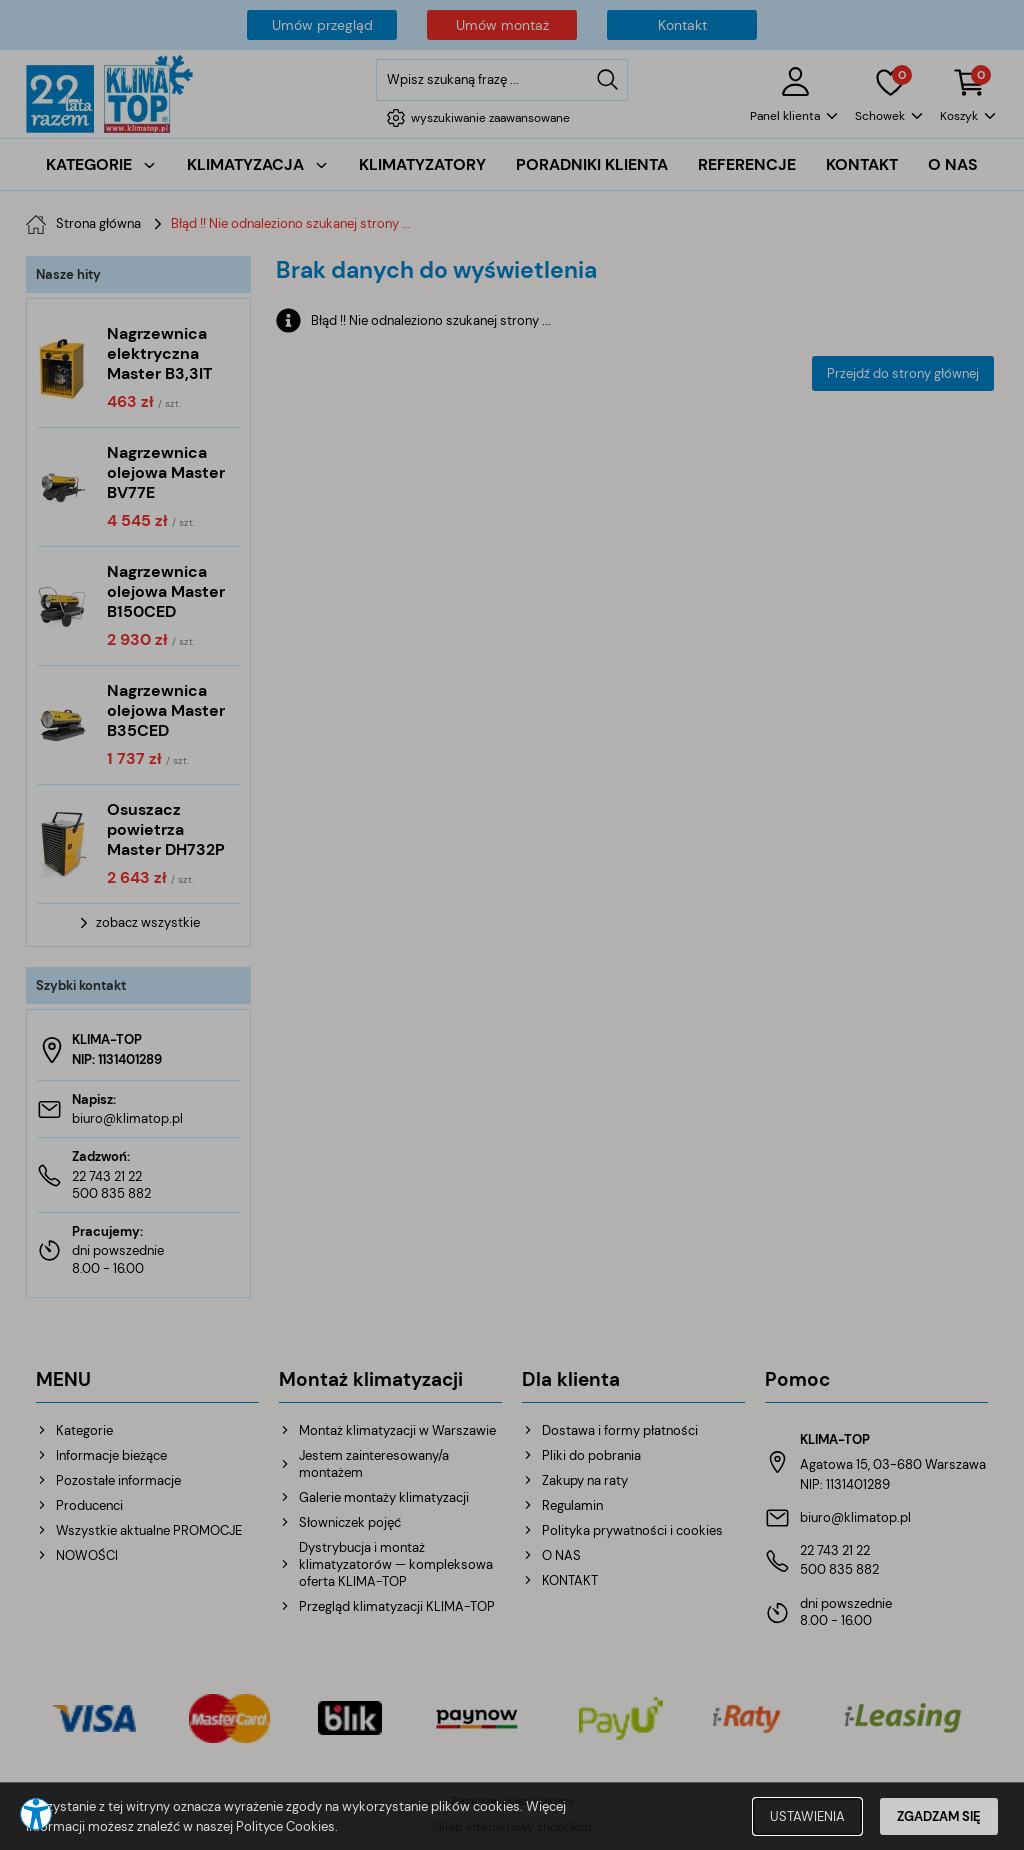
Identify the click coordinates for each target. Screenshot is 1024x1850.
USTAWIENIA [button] (807, 1816)
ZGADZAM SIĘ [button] (939, 1816)
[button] (36, 1814)
